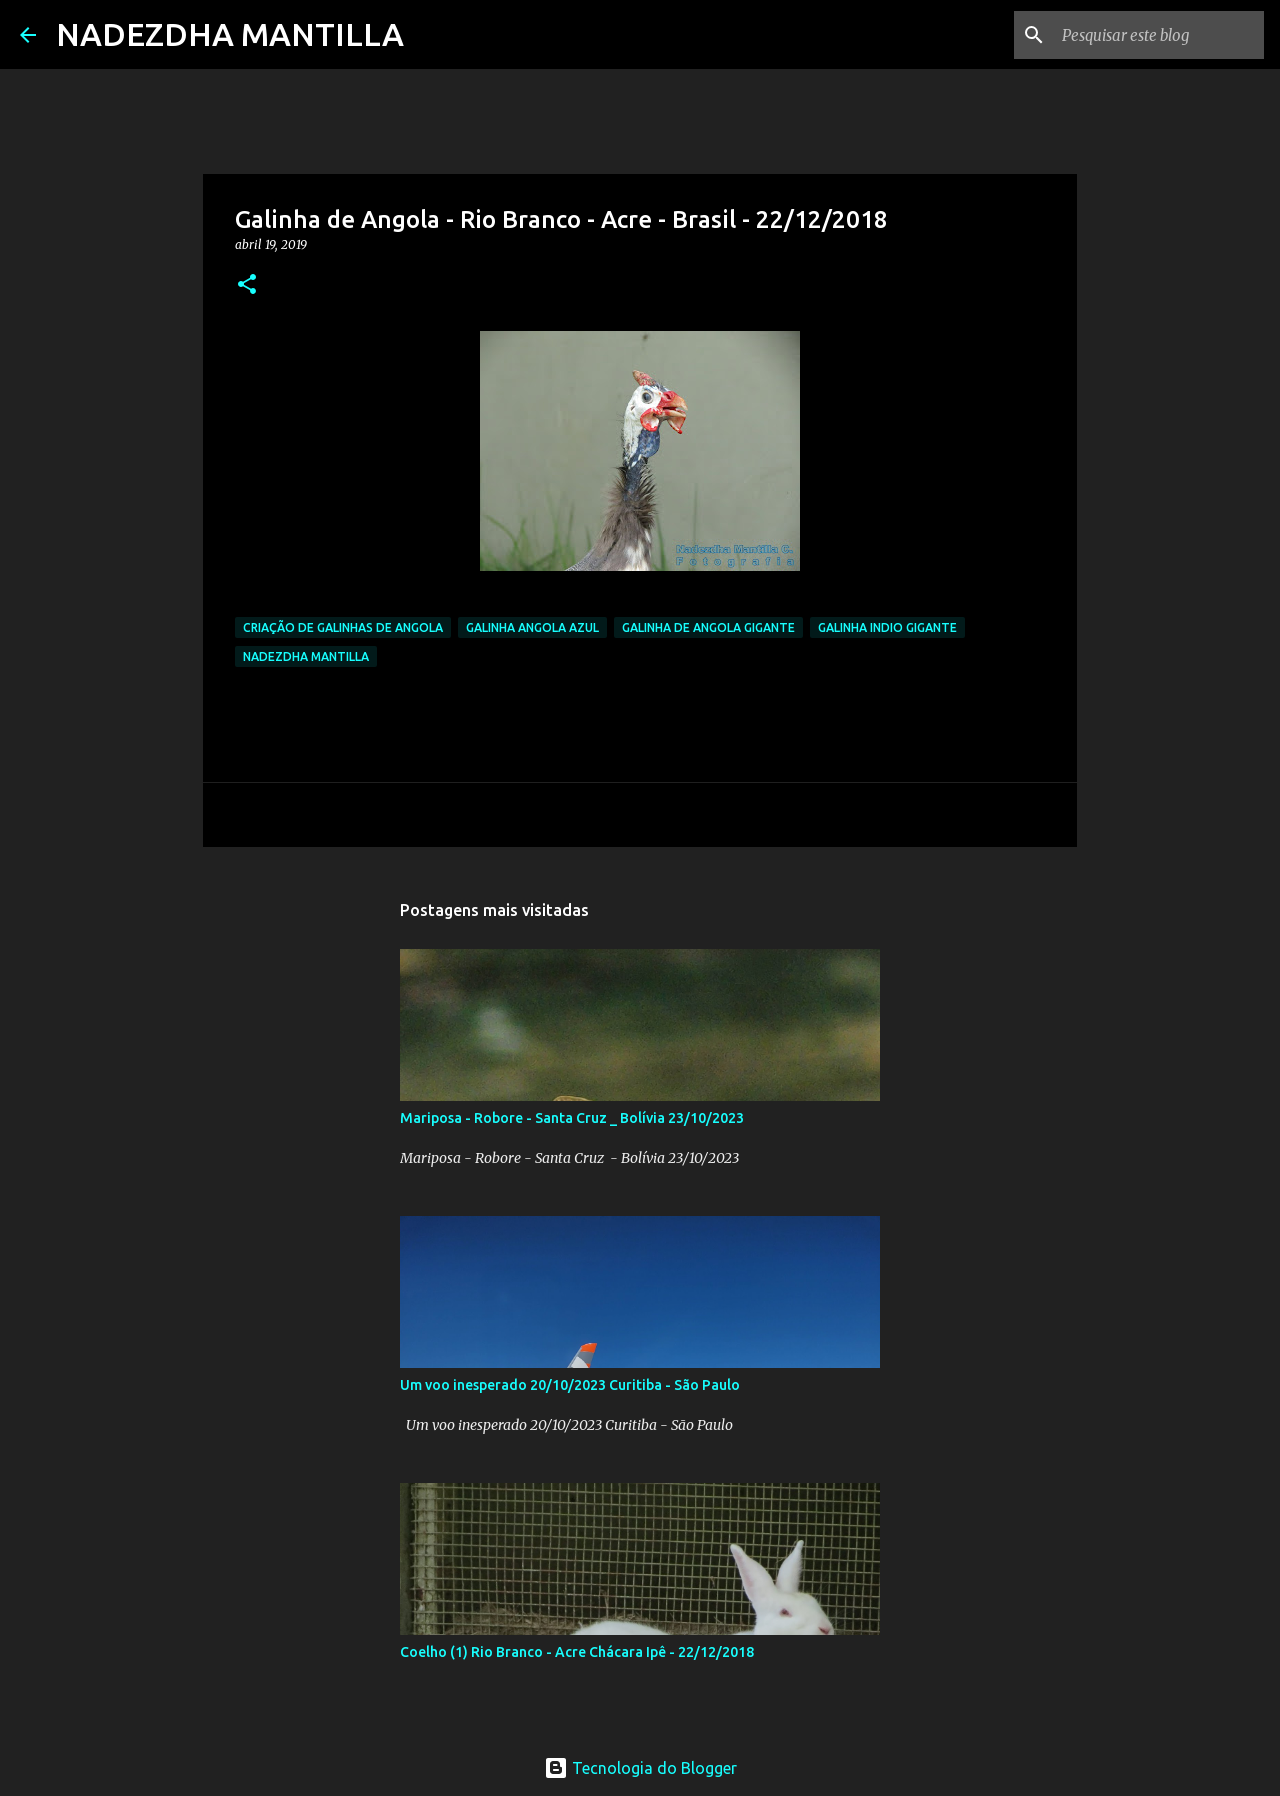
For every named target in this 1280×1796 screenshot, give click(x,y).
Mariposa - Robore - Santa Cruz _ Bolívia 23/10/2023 (572, 1118)
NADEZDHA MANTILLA (230, 34)
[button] (247, 285)
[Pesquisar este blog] (1159, 35)
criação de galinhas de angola (343, 627)
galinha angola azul (532, 627)
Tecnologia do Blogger (640, 1768)
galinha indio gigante (887, 627)
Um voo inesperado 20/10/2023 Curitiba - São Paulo (570, 1385)
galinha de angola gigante (708, 627)
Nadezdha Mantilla (306, 656)
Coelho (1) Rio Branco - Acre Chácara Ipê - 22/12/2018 (577, 1652)
